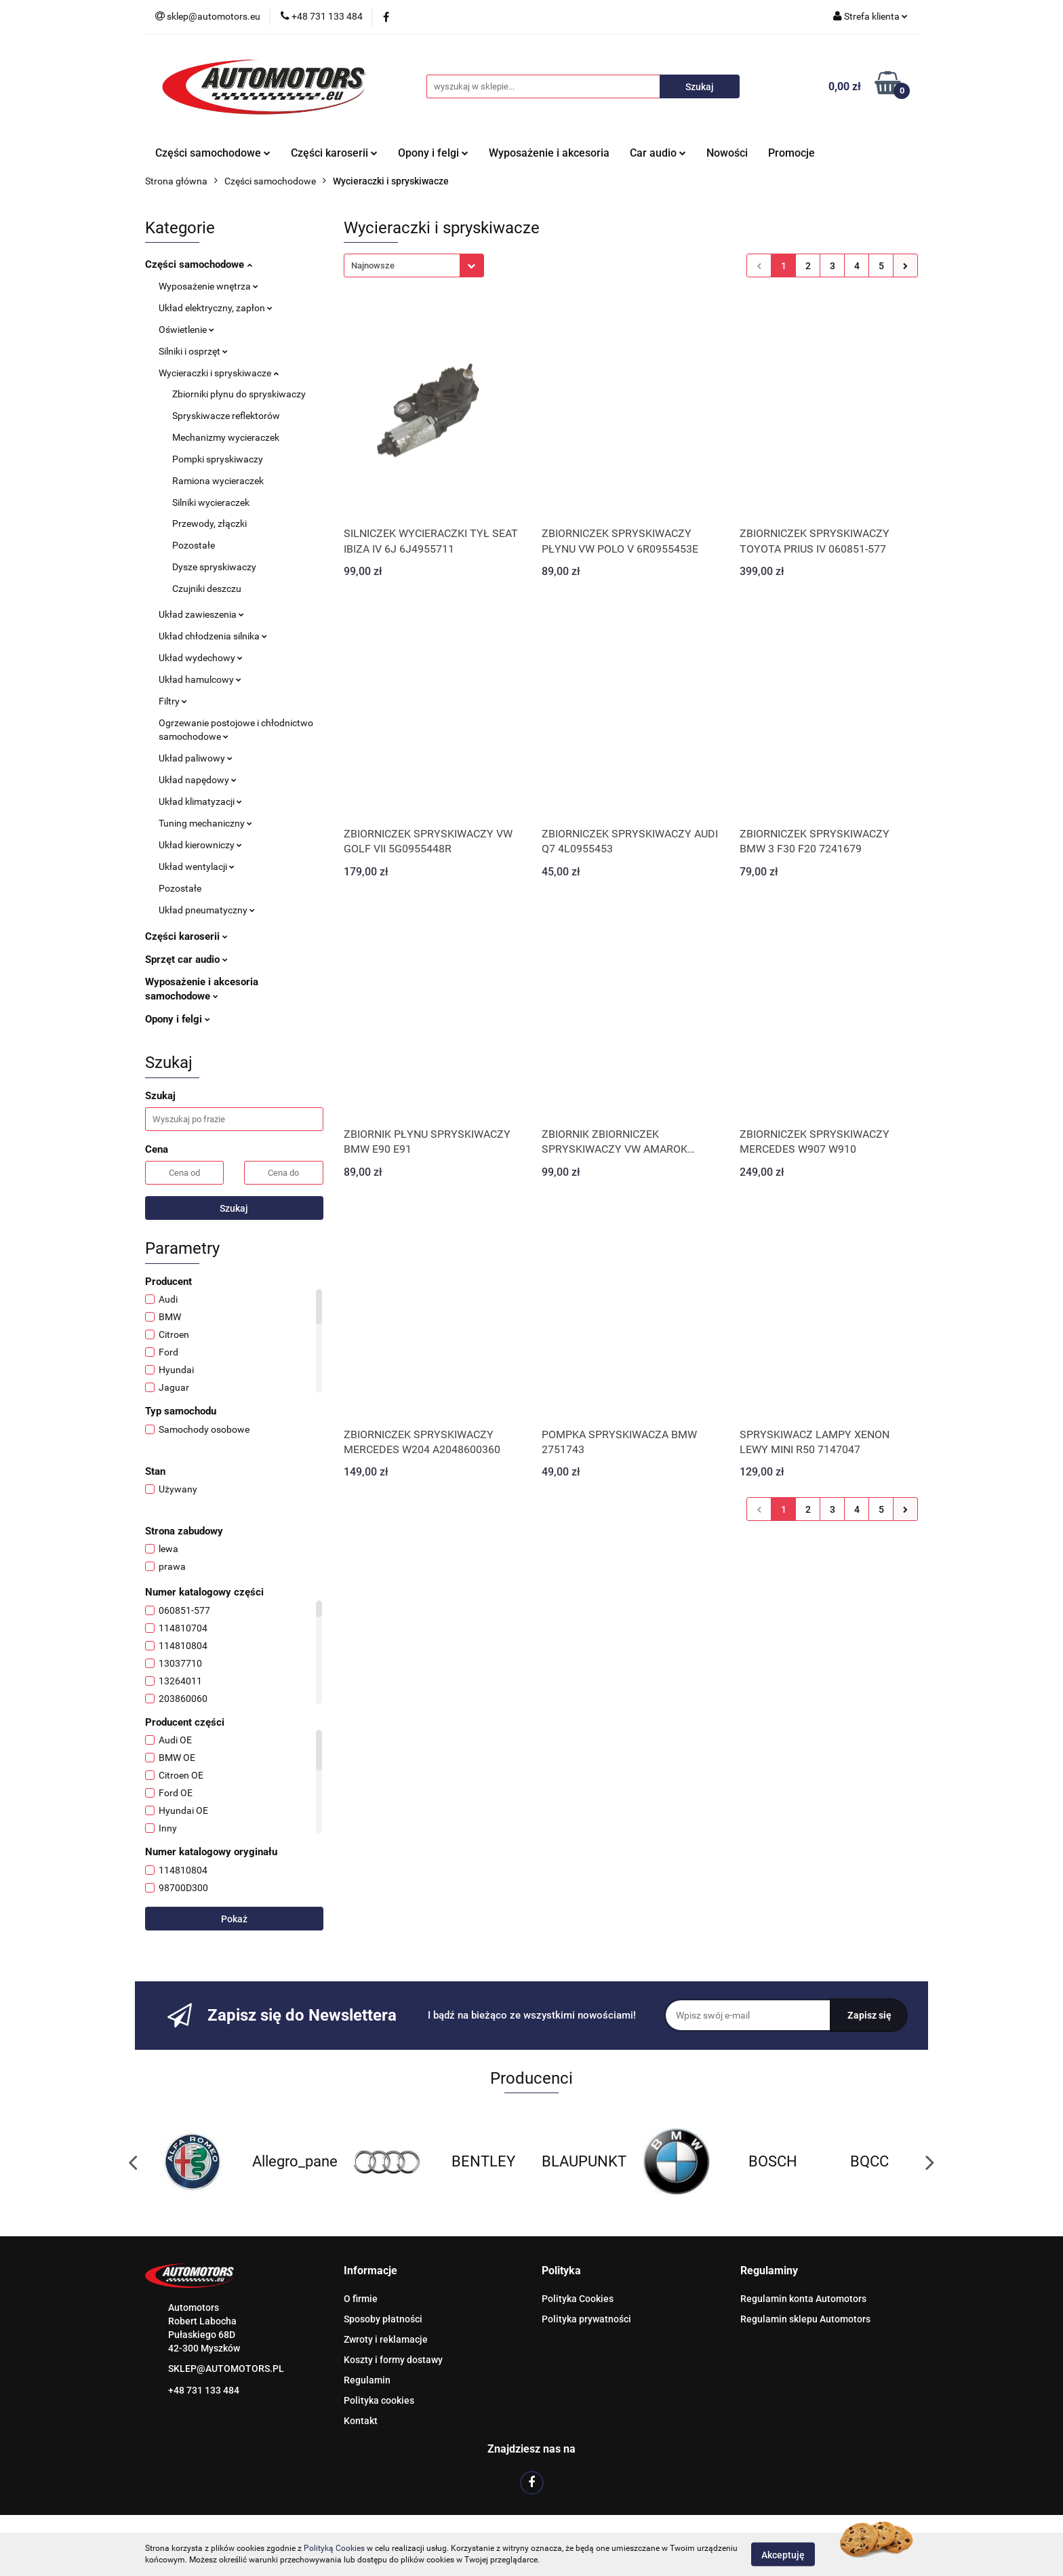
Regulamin (367, 2380)
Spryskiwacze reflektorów (226, 415)
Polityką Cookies (334, 2548)
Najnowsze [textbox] (373, 265)
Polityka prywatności (586, 2319)
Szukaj (234, 1208)
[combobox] (414, 265)
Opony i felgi (433, 152)
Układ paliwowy (196, 758)
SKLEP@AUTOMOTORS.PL (226, 2368)
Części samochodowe (212, 152)
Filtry (173, 701)
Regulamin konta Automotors (803, 2298)
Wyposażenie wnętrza (208, 286)
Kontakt (361, 2420)
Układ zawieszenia (201, 614)
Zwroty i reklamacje (386, 2339)
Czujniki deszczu (206, 588)
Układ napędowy (198, 779)
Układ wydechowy (201, 657)
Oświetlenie (186, 329)
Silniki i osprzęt (193, 351)
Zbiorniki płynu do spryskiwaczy (239, 394)
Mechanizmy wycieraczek (225, 437)
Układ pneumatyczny (207, 910)
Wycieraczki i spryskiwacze (219, 373)
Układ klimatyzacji (200, 801)
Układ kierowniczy (200, 844)
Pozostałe (193, 545)
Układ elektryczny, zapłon (216, 307)
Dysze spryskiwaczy (214, 566)
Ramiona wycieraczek (218, 480)
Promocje (791, 152)
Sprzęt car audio (186, 959)
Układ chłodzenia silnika (213, 636)
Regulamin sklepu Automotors (805, 2319)
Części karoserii (334, 152)
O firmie (361, 2298)
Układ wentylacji (197, 866)
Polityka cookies (379, 2400)
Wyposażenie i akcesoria (549, 152)
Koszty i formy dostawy (393, 2359)
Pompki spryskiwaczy (217, 459)
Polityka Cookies (578, 2298)
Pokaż (234, 1919)
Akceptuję (783, 2554)
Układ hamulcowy (200, 679)
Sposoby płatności (383, 2319)
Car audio (658, 152)
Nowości (727, 152)
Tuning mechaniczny (205, 823)
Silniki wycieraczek (210, 502)
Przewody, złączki (209, 523)
